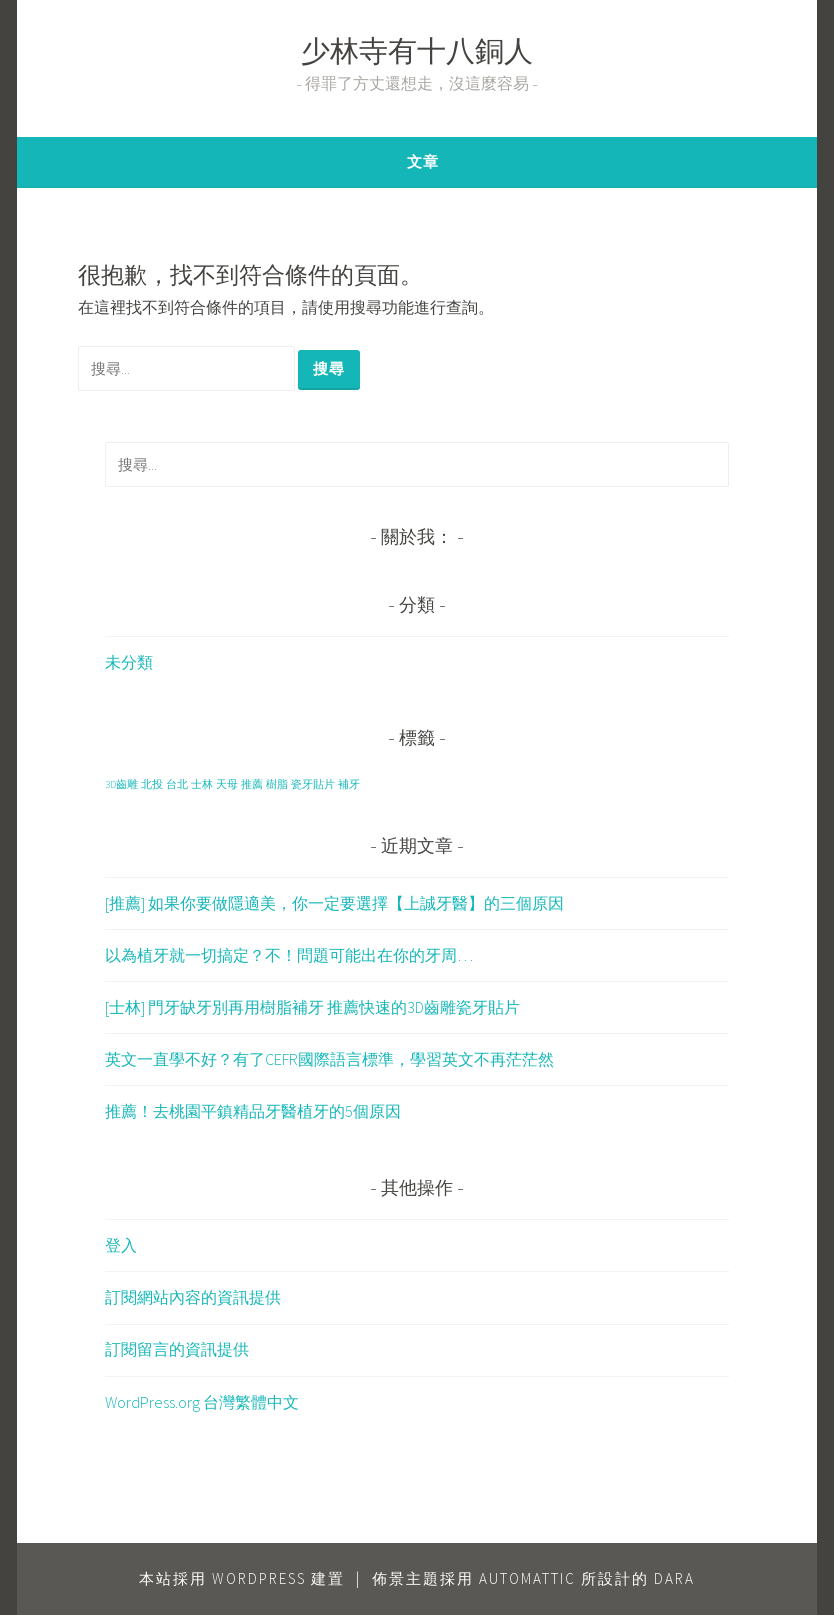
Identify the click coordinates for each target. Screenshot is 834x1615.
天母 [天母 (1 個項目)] (227, 784)
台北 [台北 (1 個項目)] (177, 784)
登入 (121, 1245)
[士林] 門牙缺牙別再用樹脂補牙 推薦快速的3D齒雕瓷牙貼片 (312, 1007)
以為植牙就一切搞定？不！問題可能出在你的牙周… (289, 955)
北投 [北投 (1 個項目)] (152, 784)
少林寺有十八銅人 (417, 54)
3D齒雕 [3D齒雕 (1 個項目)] (121, 784)
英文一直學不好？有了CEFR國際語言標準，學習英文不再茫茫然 (329, 1059)
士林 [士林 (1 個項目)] (202, 784)
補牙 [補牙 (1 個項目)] (349, 784)
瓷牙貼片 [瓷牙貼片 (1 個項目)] (313, 784)
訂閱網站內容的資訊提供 (193, 1297)
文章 (423, 161)
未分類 (129, 662)
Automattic (527, 1578)
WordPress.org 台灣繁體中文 (202, 1402)
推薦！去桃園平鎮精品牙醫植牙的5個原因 (253, 1111)
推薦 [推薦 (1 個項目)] (252, 784)
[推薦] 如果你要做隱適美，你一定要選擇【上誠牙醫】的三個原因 (334, 903)
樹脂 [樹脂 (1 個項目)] (277, 784)
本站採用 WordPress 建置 (242, 1578)
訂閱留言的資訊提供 (177, 1349)
